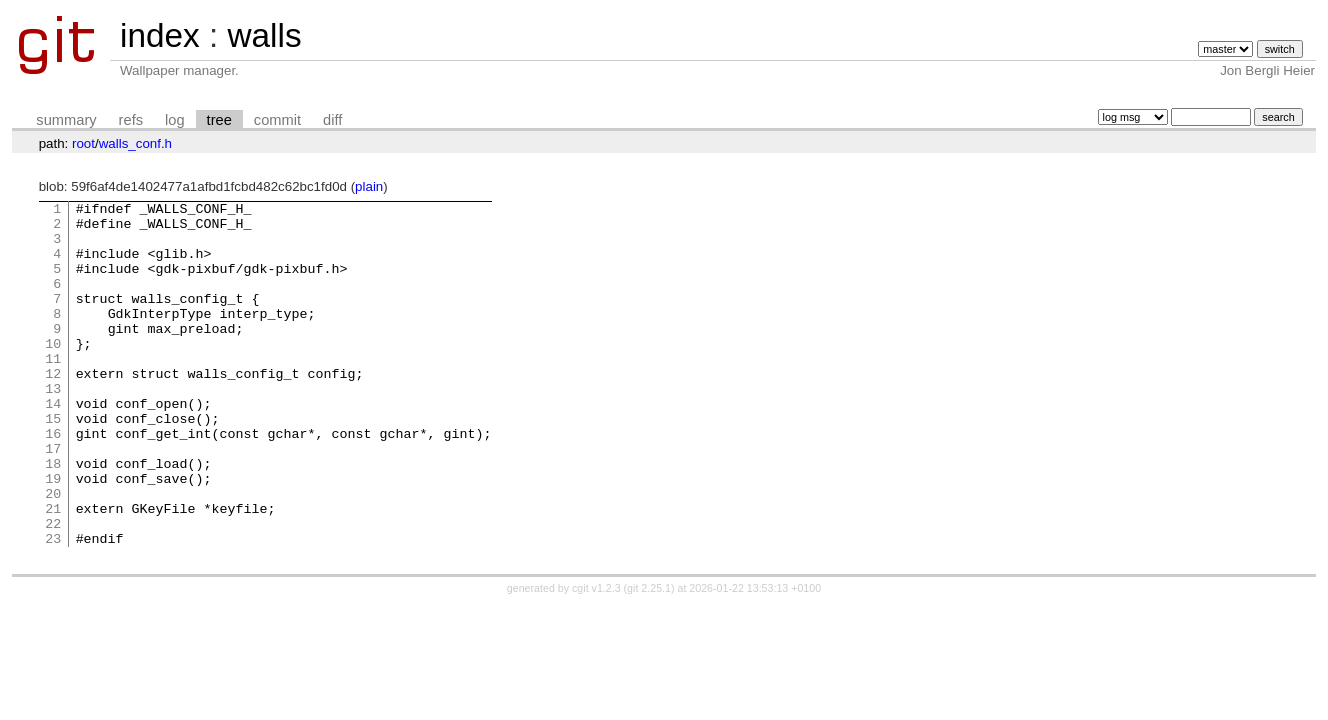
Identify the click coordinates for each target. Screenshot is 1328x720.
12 (53, 409)
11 (53, 391)
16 (53, 481)
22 (53, 589)
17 (53, 499)
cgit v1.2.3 (596, 657)
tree (219, 120)
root (83, 143)
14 (53, 445)
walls (264, 35)
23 (53, 607)
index (160, 35)
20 (53, 553)
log (175, 120)
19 (53, 535)
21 (53, 571)
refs (131, 120)
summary (66, 120)
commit (277, 120)
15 (53, 463)
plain (369, 186)
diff (332, 120)
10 (53, 373)
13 (53, 427)
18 (53, 517)
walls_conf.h (135, 143)
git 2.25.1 (649, 657)
